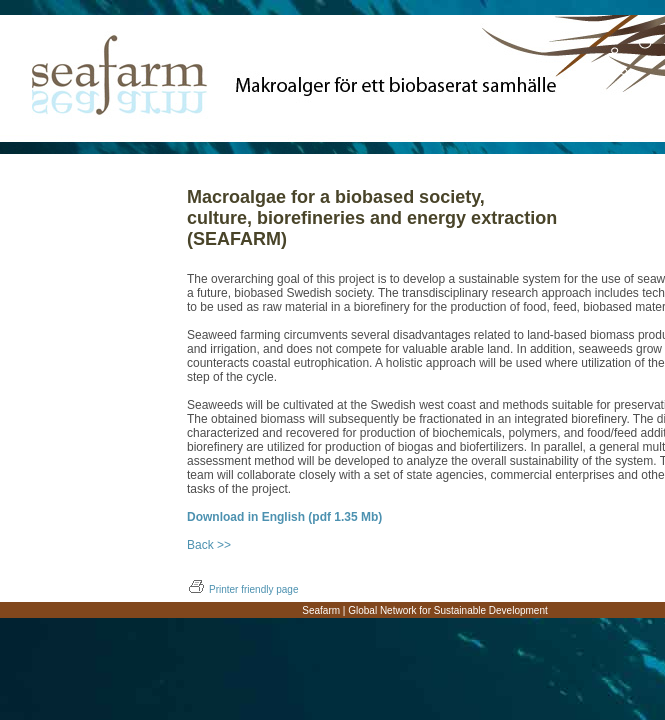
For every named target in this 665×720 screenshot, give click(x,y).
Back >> (209, 545)
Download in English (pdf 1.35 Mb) (284, 517)
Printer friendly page (243, 589)
